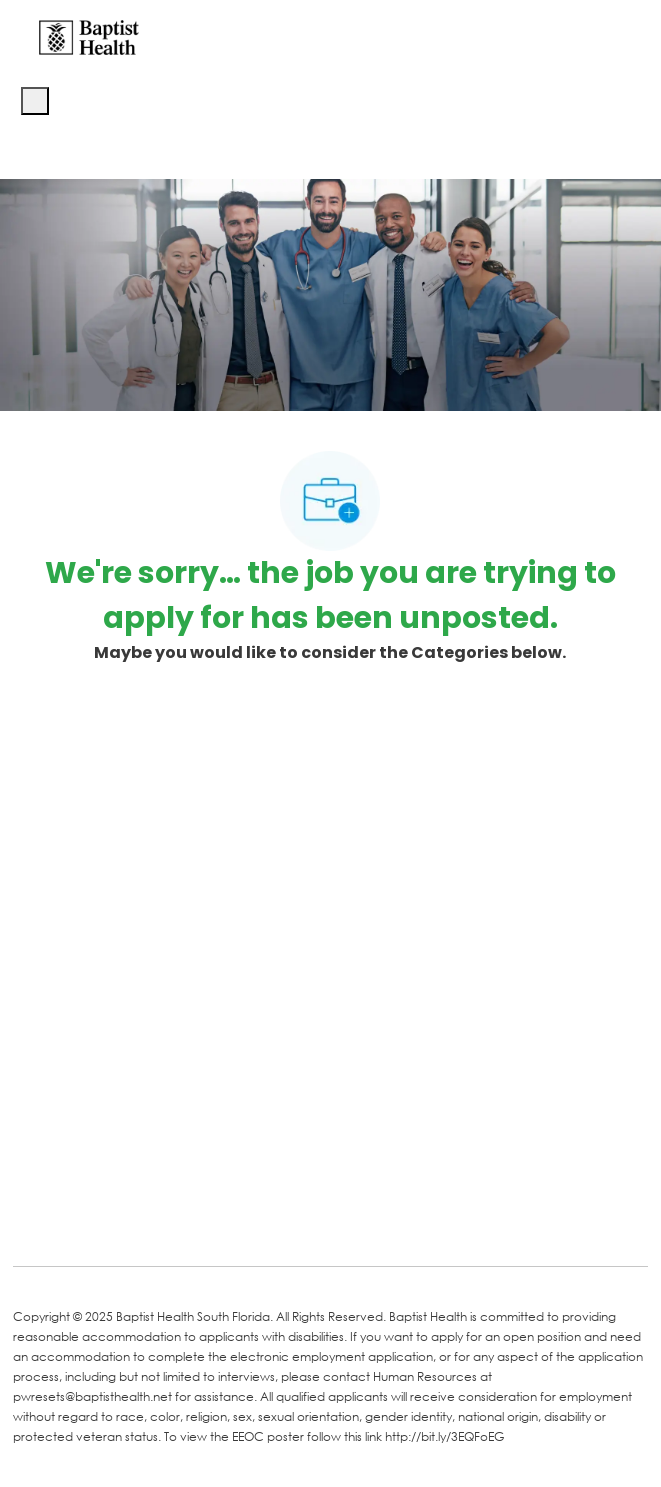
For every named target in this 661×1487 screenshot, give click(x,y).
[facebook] (35, 1220)
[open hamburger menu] (35, 101)
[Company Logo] (89, 36)
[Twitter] (185, 1222)
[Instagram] (265, 1222)
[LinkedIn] (105, 1222)
